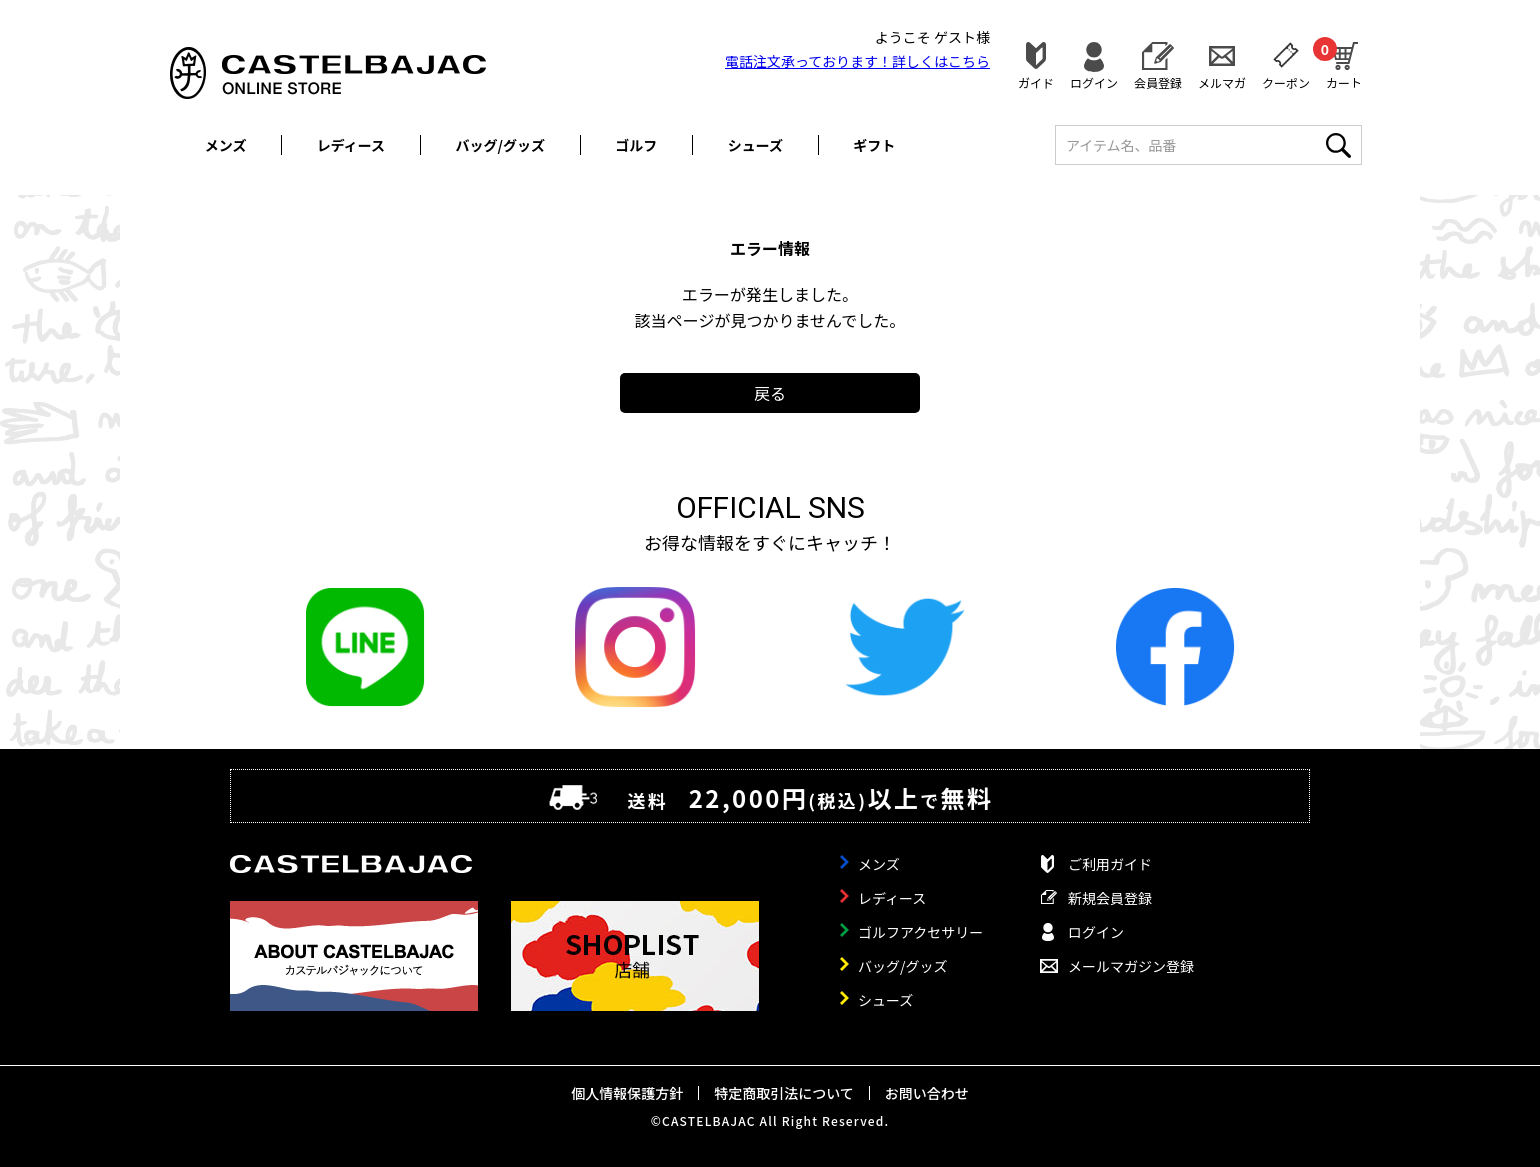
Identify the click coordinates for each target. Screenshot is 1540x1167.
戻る (770, 393)
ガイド (1036, 81)
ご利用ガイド (1110, 864)
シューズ (755, 145)
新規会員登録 (1110, 898)
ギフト (874, 145)
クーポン (1286, 81)
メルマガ (1222, 81)
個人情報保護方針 (627, 1093)
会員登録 (1158, 81)
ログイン (1094, 81)
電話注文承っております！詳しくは (857, 61)
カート (1344, 63)
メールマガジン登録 (1131, 966)
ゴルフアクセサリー (920, 932)
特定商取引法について (784, 1093)
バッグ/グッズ (500, 145)
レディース (351, 145)
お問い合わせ (927, 1093)
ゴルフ (636, 145)
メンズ (226, 145)
